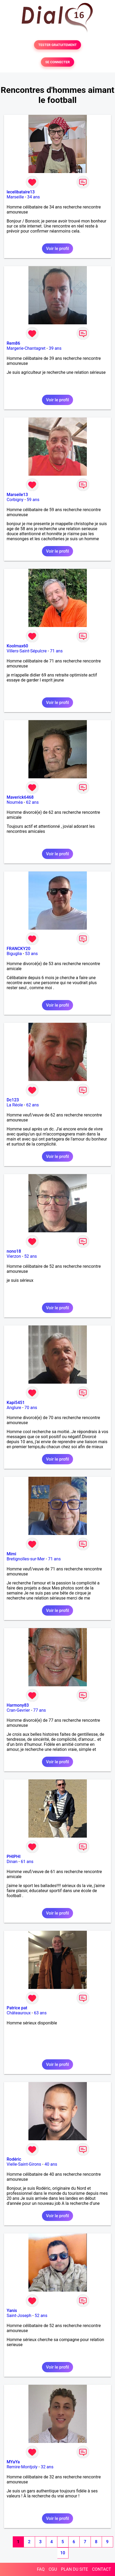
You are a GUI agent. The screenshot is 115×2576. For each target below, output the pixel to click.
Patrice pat (17, 2007)
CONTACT (101, 2569)
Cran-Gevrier (18, 1710)
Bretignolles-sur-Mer (26, 1558)
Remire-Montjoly (22, 2466)
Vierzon (14, 1256)
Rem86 (13, 343)
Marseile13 (17, 494)
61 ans (27, 1861)
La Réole (15, 1104)
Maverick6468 (20, 797)
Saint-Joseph (19, 2315)
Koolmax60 (17, 645)
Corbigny (15, 499)
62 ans (32, 802)
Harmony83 (18, 1705)
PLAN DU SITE (74, 2569)
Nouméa (15, 802)
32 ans (47, 2466)
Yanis (12, 2310)
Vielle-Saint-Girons (24, 2164)
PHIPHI (13, 1856)
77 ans (39, 1710)
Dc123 (13, 1099)
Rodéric (14, 2159)
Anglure (14, 1407)
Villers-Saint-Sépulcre (27, 650)
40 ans (50, 2164)
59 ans (33, 499)
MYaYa (13, 2461)
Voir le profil (57, 248)
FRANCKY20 (18, 948)
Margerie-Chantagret (26, 348)
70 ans (30, 1407)
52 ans (30, 1256)
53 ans (31, 953)
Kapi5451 (16, 1402)
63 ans (40, 2012)
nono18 (14, 1251)
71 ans (56, 650)
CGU (53, 2569)
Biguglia (14, 953)
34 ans (33, 196)
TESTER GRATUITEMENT (57, 45)
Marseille (15, 196)
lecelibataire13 (21, 191)
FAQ (41, 2569)
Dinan (12, 1861)
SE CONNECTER (57, 62)
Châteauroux (19, 2012)
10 (62, 2552)
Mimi (11, 1553)
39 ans (55, 348)
